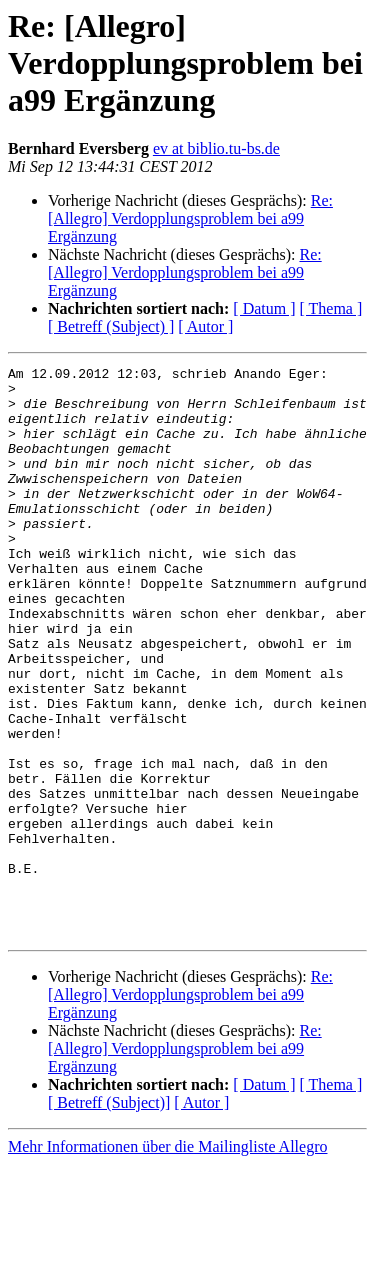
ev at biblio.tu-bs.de (216, 148)
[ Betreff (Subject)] (109, 1216)
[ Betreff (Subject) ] (111, 326)
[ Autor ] (205, 326)
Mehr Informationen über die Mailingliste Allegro (167, 1260)
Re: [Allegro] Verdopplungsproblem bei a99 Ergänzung (190, 218)
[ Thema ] (331, 308)
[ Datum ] (264, 308)
